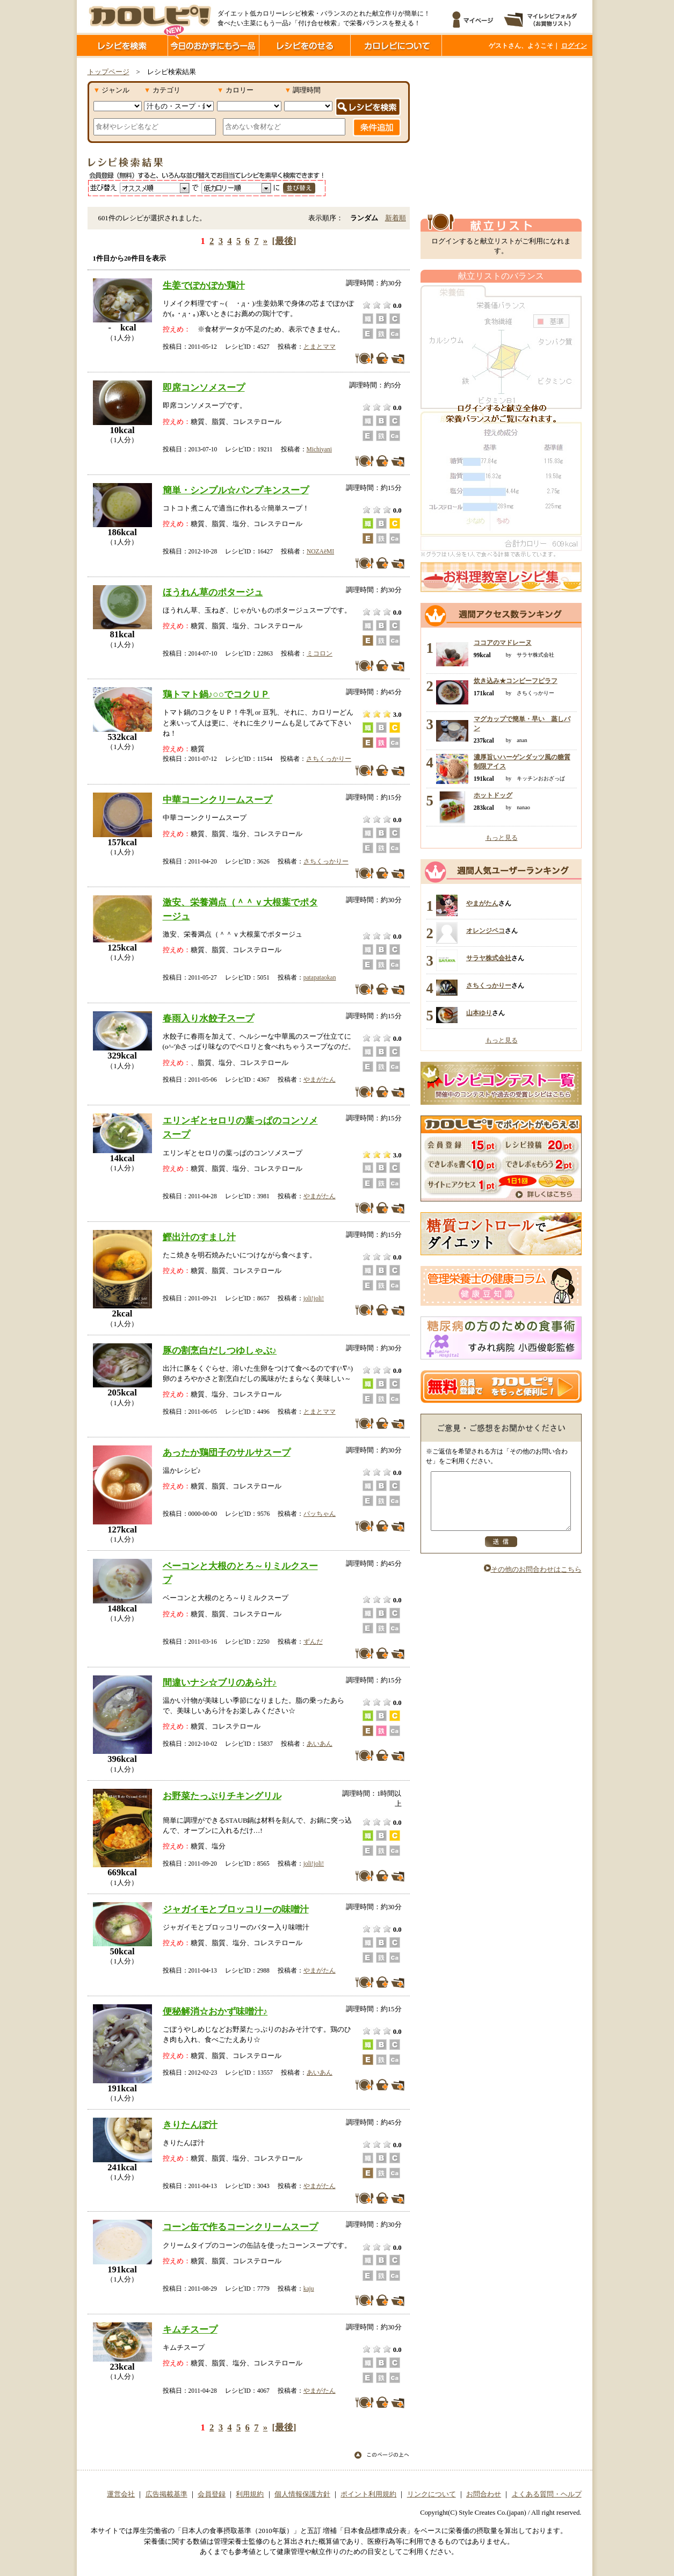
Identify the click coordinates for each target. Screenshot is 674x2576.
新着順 (395, 218)
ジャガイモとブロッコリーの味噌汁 (236, 1909)
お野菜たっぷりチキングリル (222, 1795)
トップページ (108, 72)
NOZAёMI (320, 551)
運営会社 (121, 2494)
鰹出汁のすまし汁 (199, 1237)
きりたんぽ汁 (190, 2124)
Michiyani (319, 449)
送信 (501, 1553)
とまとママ (319, 346)
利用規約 (250, 2494)
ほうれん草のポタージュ (213, 592)
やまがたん (319, 1079)
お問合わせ (483, 2494)
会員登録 (212, 2494)
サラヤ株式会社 (488, 958)
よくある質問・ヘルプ (547, 2494)
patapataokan (319, 977)
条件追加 (377, 127)
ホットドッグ (493, 795)
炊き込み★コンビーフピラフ (515, 681)
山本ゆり (479, 1013)
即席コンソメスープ (204, 387)
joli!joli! (313, 1298)
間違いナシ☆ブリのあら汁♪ (220, 1682)
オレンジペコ (485, 930)
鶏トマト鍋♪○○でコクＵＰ (216, 694)
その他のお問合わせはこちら (533, 1581)
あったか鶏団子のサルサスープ (227, 1452)
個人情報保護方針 (302, 2494)
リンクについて (431, 2494)
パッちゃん (319, 1513)
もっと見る (501, 837)
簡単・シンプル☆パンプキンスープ (236, 490)
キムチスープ (190, 2329)
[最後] (284, 241)
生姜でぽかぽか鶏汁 (204, 285)
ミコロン (319, 653)
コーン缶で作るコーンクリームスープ (240, 2226)
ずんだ (313, 1641)
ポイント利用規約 (368, 2494)
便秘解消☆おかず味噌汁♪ (215, 2011)
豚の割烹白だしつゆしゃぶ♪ (220, 1350)
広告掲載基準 (166, 2494)
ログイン (574, 45)
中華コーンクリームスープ (217, 799)
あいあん (319, 1743)
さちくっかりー (328, 758)
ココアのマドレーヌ (503, 642)
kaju (308, 2288)
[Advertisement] (501, 136)
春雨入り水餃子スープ (208, 1018)
